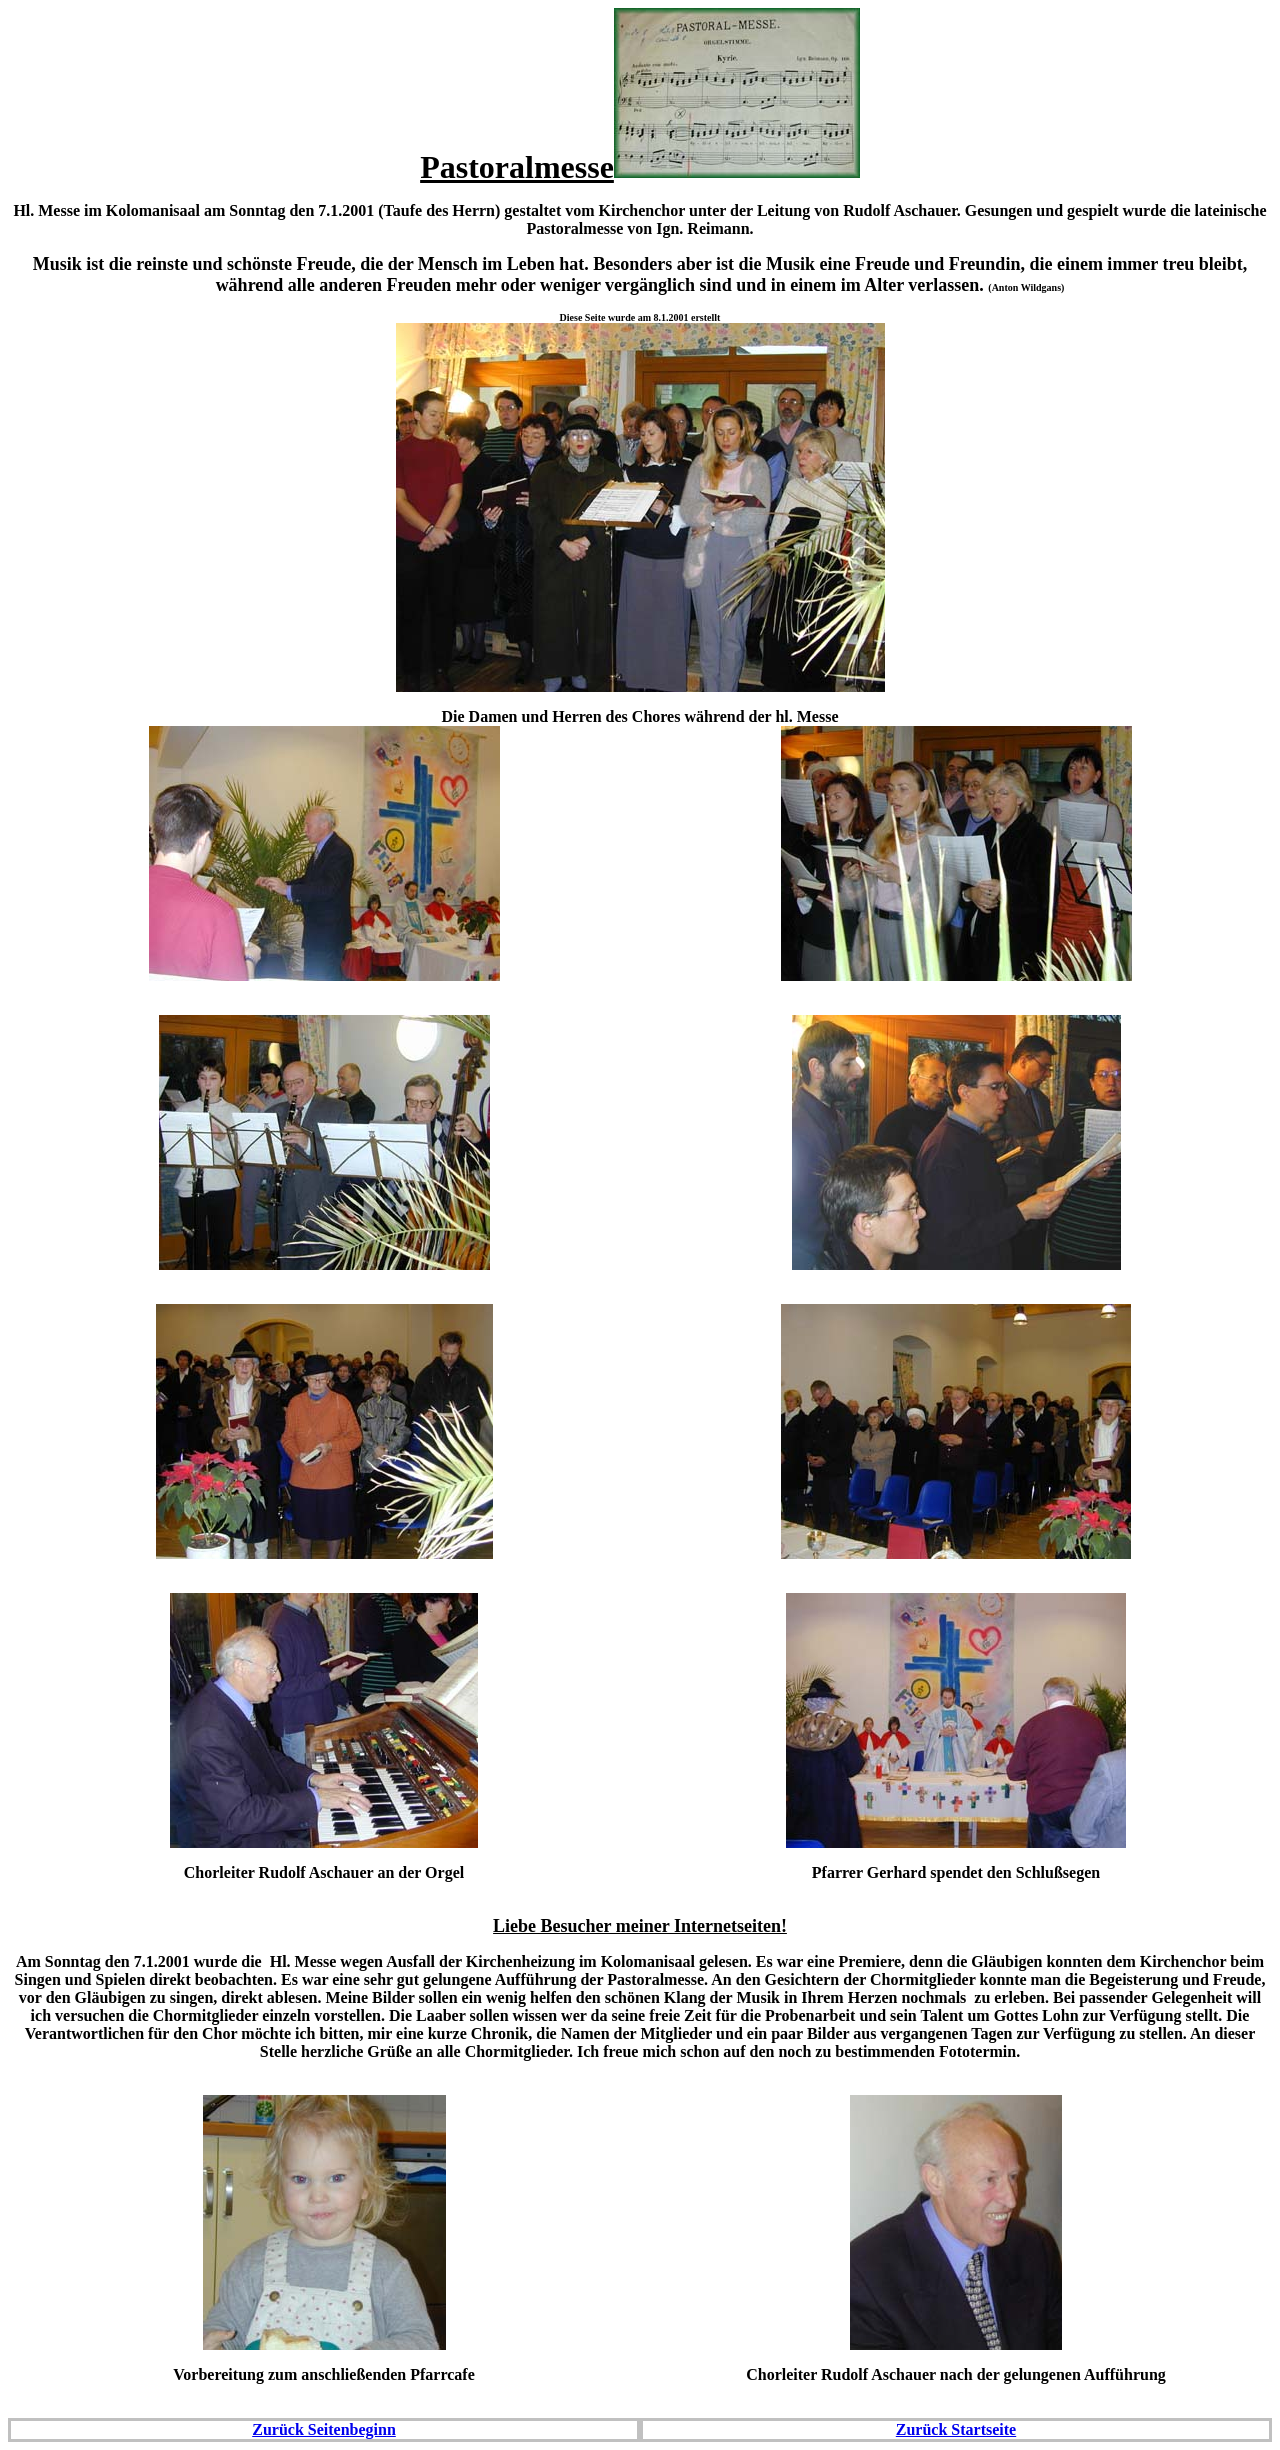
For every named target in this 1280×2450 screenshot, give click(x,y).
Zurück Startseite (956, 2429)
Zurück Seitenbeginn (324, 2429)
